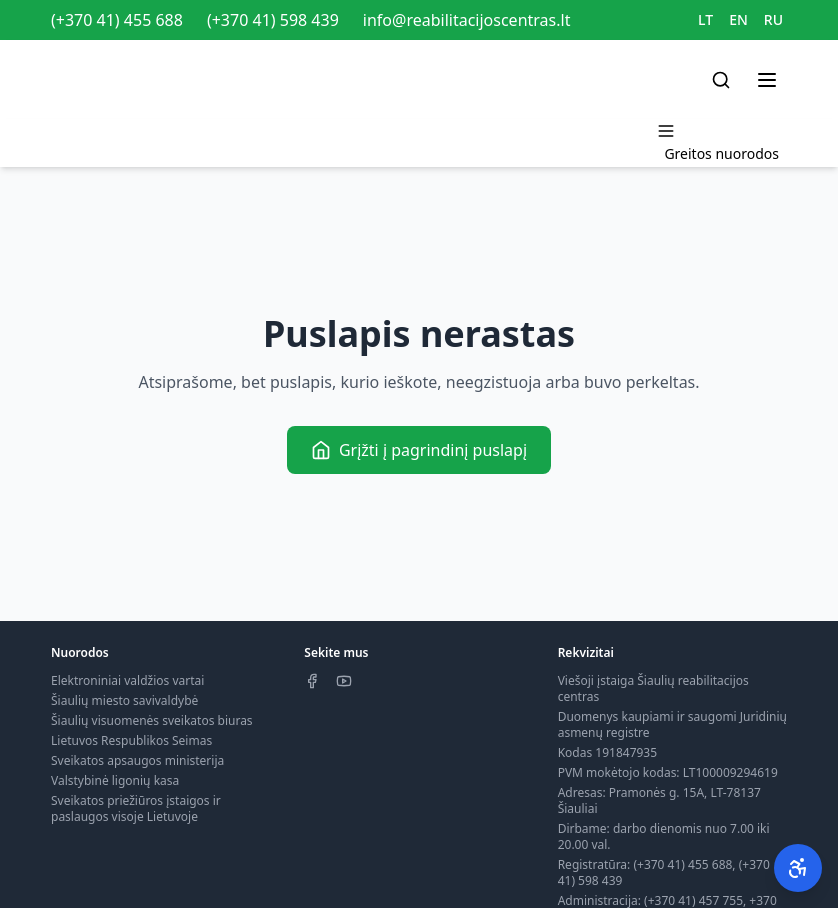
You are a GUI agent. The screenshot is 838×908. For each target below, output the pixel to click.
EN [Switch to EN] (738, 19)
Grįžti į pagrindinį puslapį (419, 450)
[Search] (721, 80)
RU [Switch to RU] (773, 19)
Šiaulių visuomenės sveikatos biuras (152, 720)
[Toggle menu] (767, 80)
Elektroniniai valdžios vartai (127, 680)
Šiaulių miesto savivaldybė (124, 700)
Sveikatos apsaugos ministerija (137, 760)
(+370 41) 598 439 (273, 20)
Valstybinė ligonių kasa (115, 780)
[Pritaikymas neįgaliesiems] (798, 868)
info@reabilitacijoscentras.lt (467, 20)
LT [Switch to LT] (705, 19)
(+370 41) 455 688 (117, 20)
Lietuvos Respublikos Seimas (131, 740)
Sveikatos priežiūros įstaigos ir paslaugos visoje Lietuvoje (136, 808)
